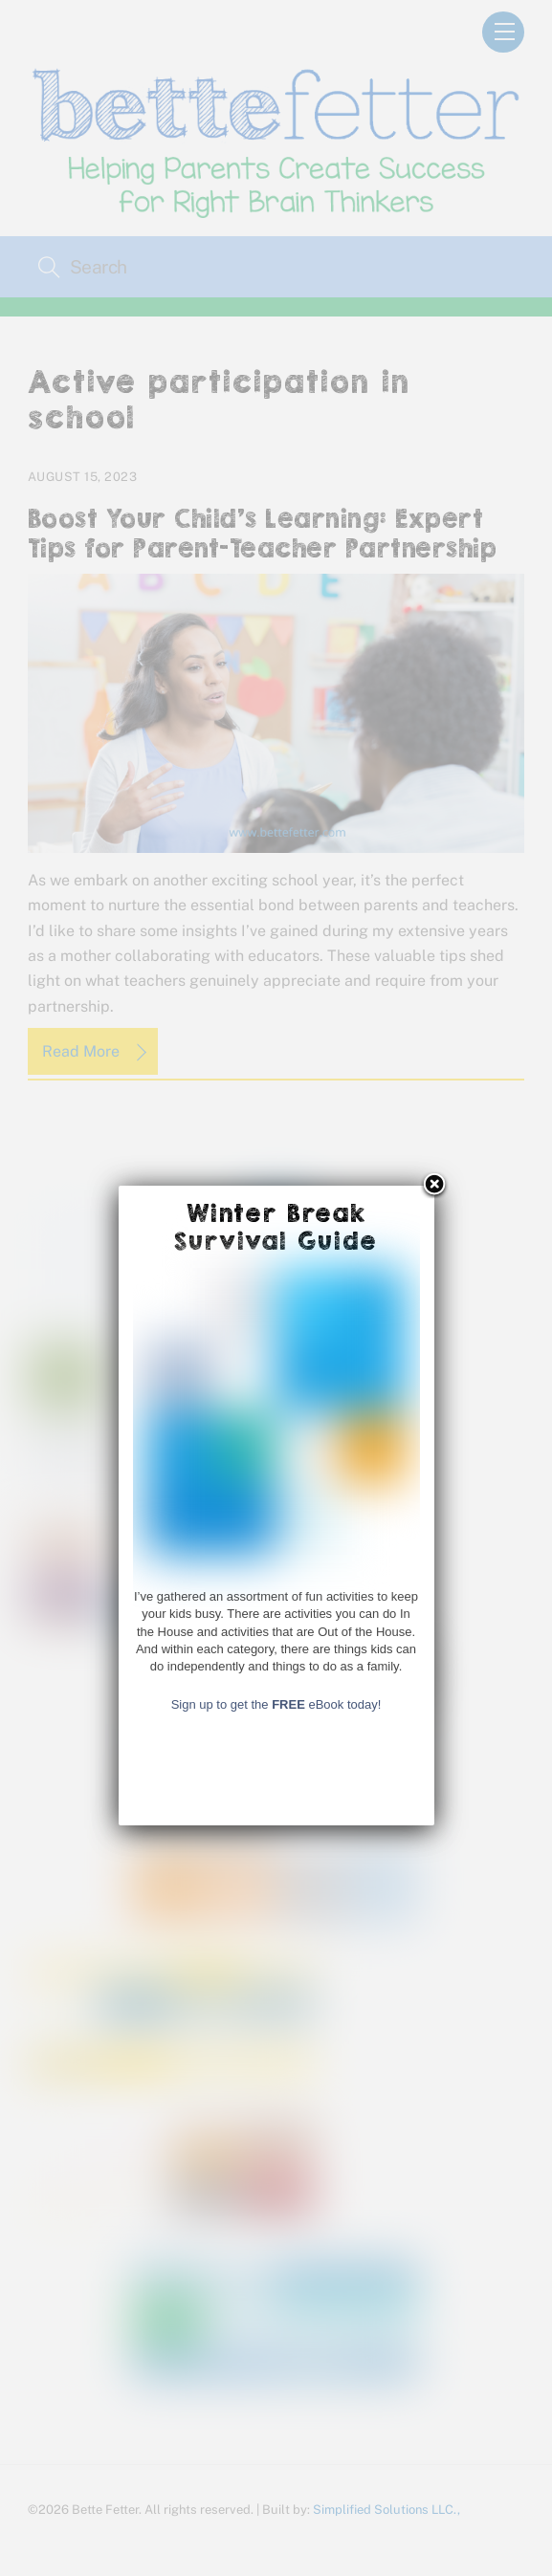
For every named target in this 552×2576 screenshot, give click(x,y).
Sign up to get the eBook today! (276, 2333)
